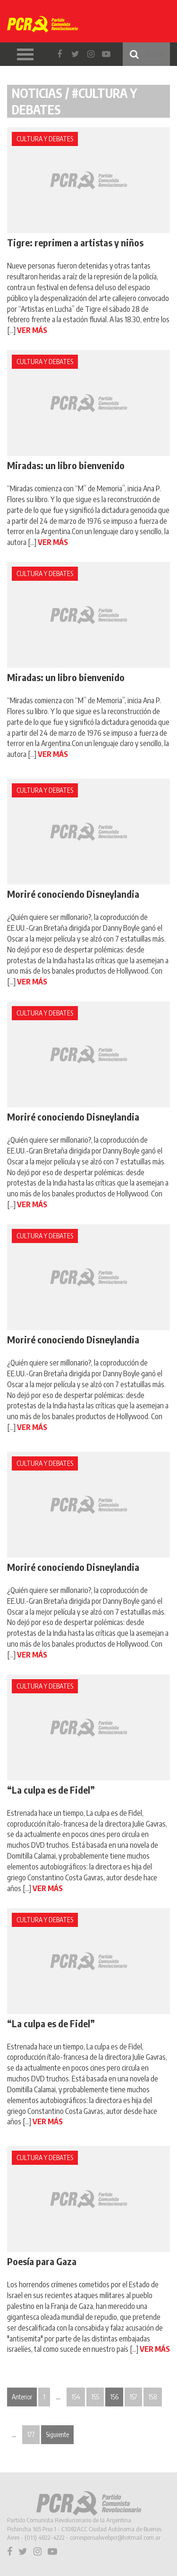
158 (152, 2397)
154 (75, 2397)
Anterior (22, 2397)
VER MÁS (32, 330)
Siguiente (57, 2434)
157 (133, 2397)
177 (31, 2434)
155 (95, 2397)
